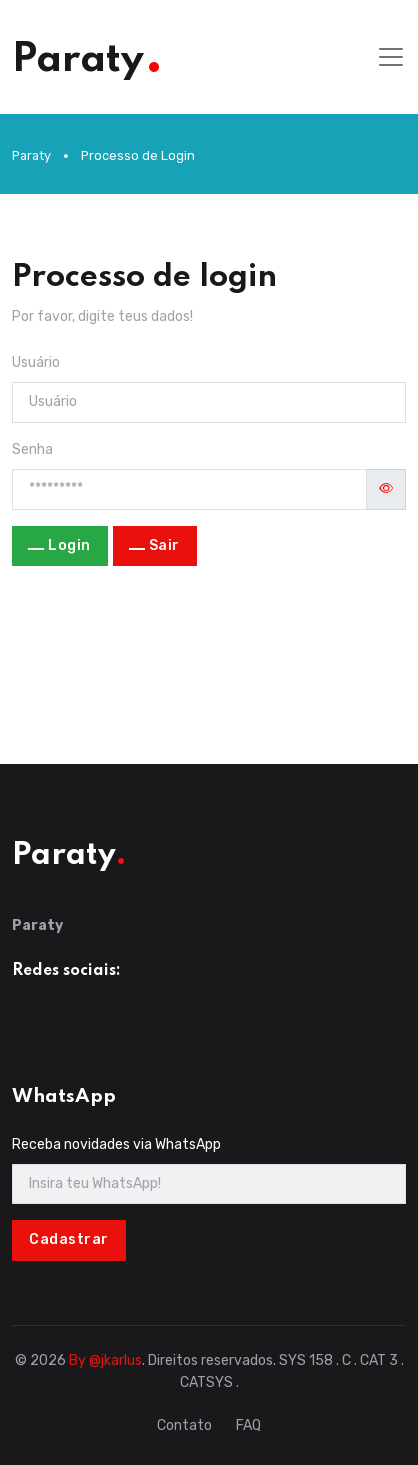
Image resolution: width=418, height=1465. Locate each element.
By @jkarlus (105, 1360)
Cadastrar (69, 1239)
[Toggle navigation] (391, 57)
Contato (184, 1425)
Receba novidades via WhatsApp (116, 1144)
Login (69, 545)
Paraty (31, 155)
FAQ (248, 1425)
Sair (164, 545)
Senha (32, 449)
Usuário (36, 362)
